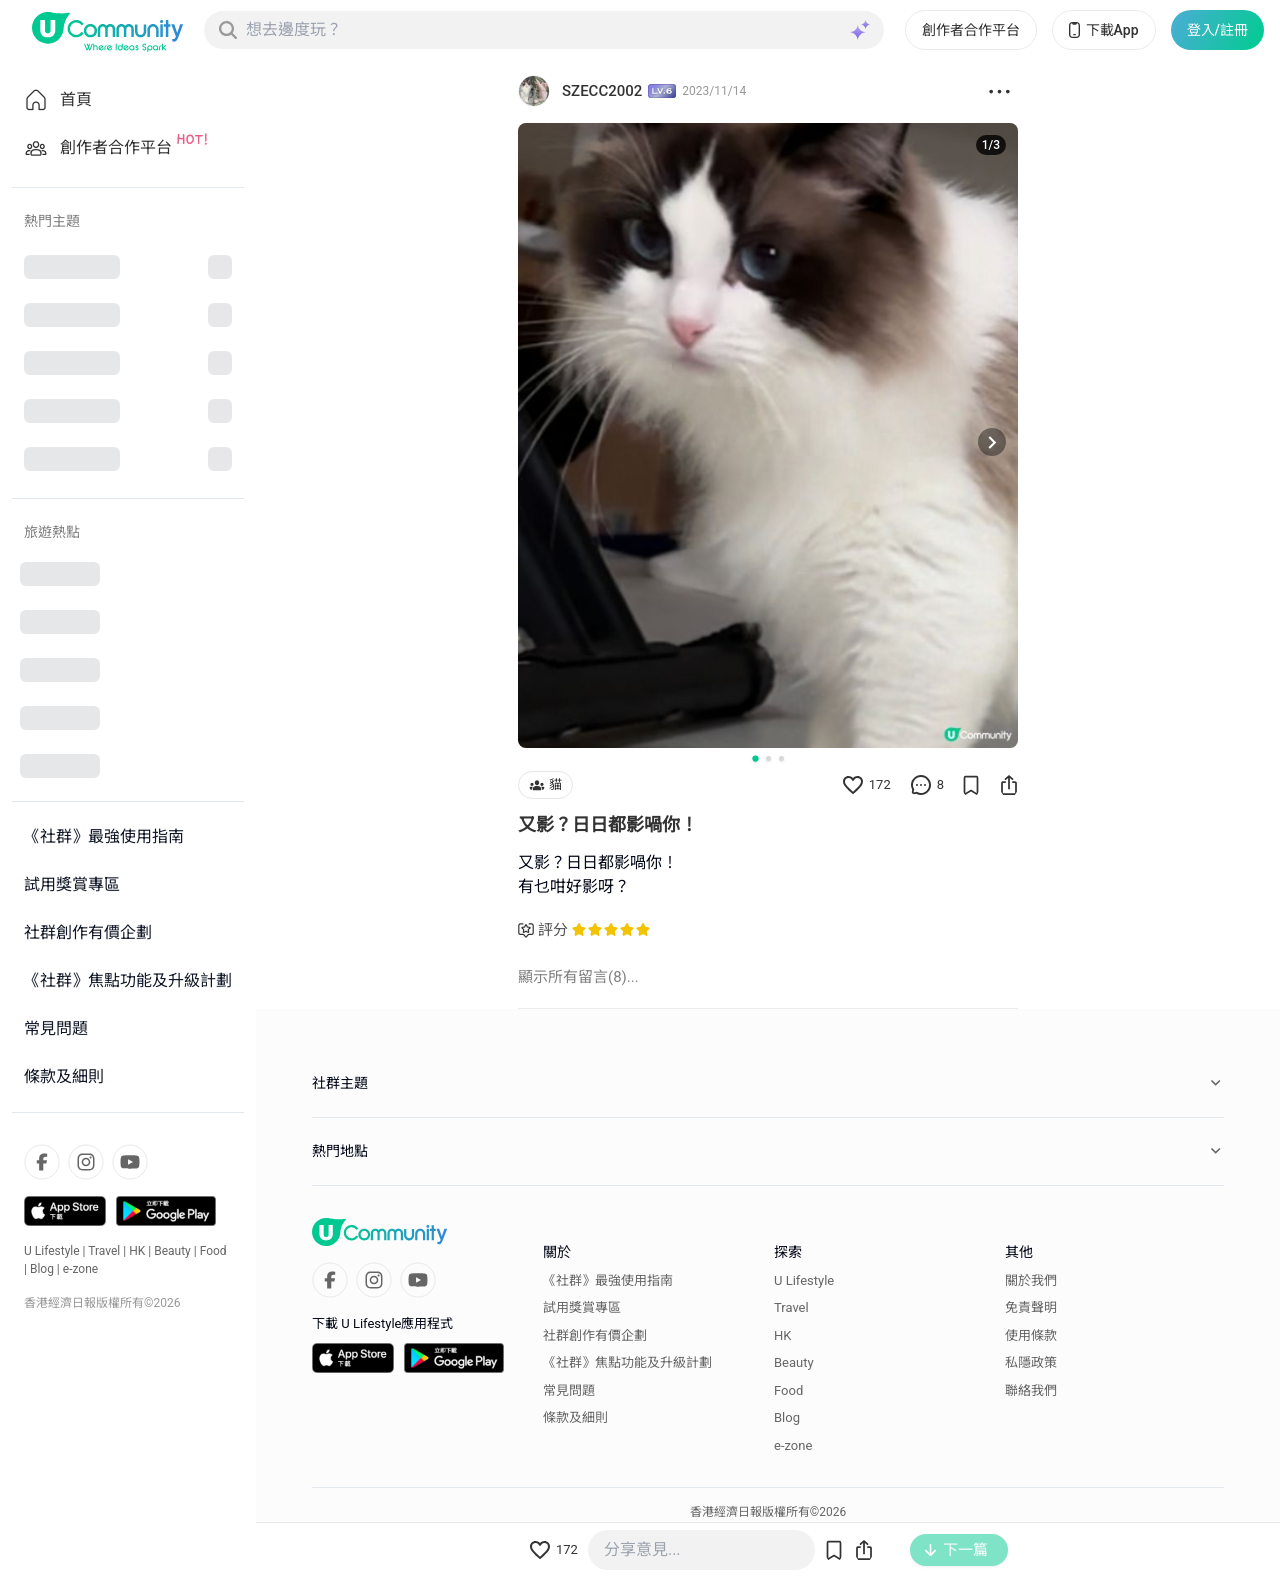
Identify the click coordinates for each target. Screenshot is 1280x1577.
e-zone (80, 1269)
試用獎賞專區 (582, 1307)
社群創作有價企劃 (595, 1335)
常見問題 (569, 1390)
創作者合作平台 (971, 30)
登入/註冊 (1217, 30)
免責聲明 (1031, 1307)
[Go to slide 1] (755, 758)
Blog (42, 1269)
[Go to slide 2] (768, 758)
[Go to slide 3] (781, 758)
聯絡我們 (1031, 1390)
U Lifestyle (52, 1251)
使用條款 (1031, 1335)
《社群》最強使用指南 (608, 1280)
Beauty (172, 1251)
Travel (104, 1251)
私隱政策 (1031, 1362)
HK (137, 1251)
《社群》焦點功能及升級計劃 (627, 1362)
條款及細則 (575, 1417)
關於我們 (1031, 1280)
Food (213, 1251)
